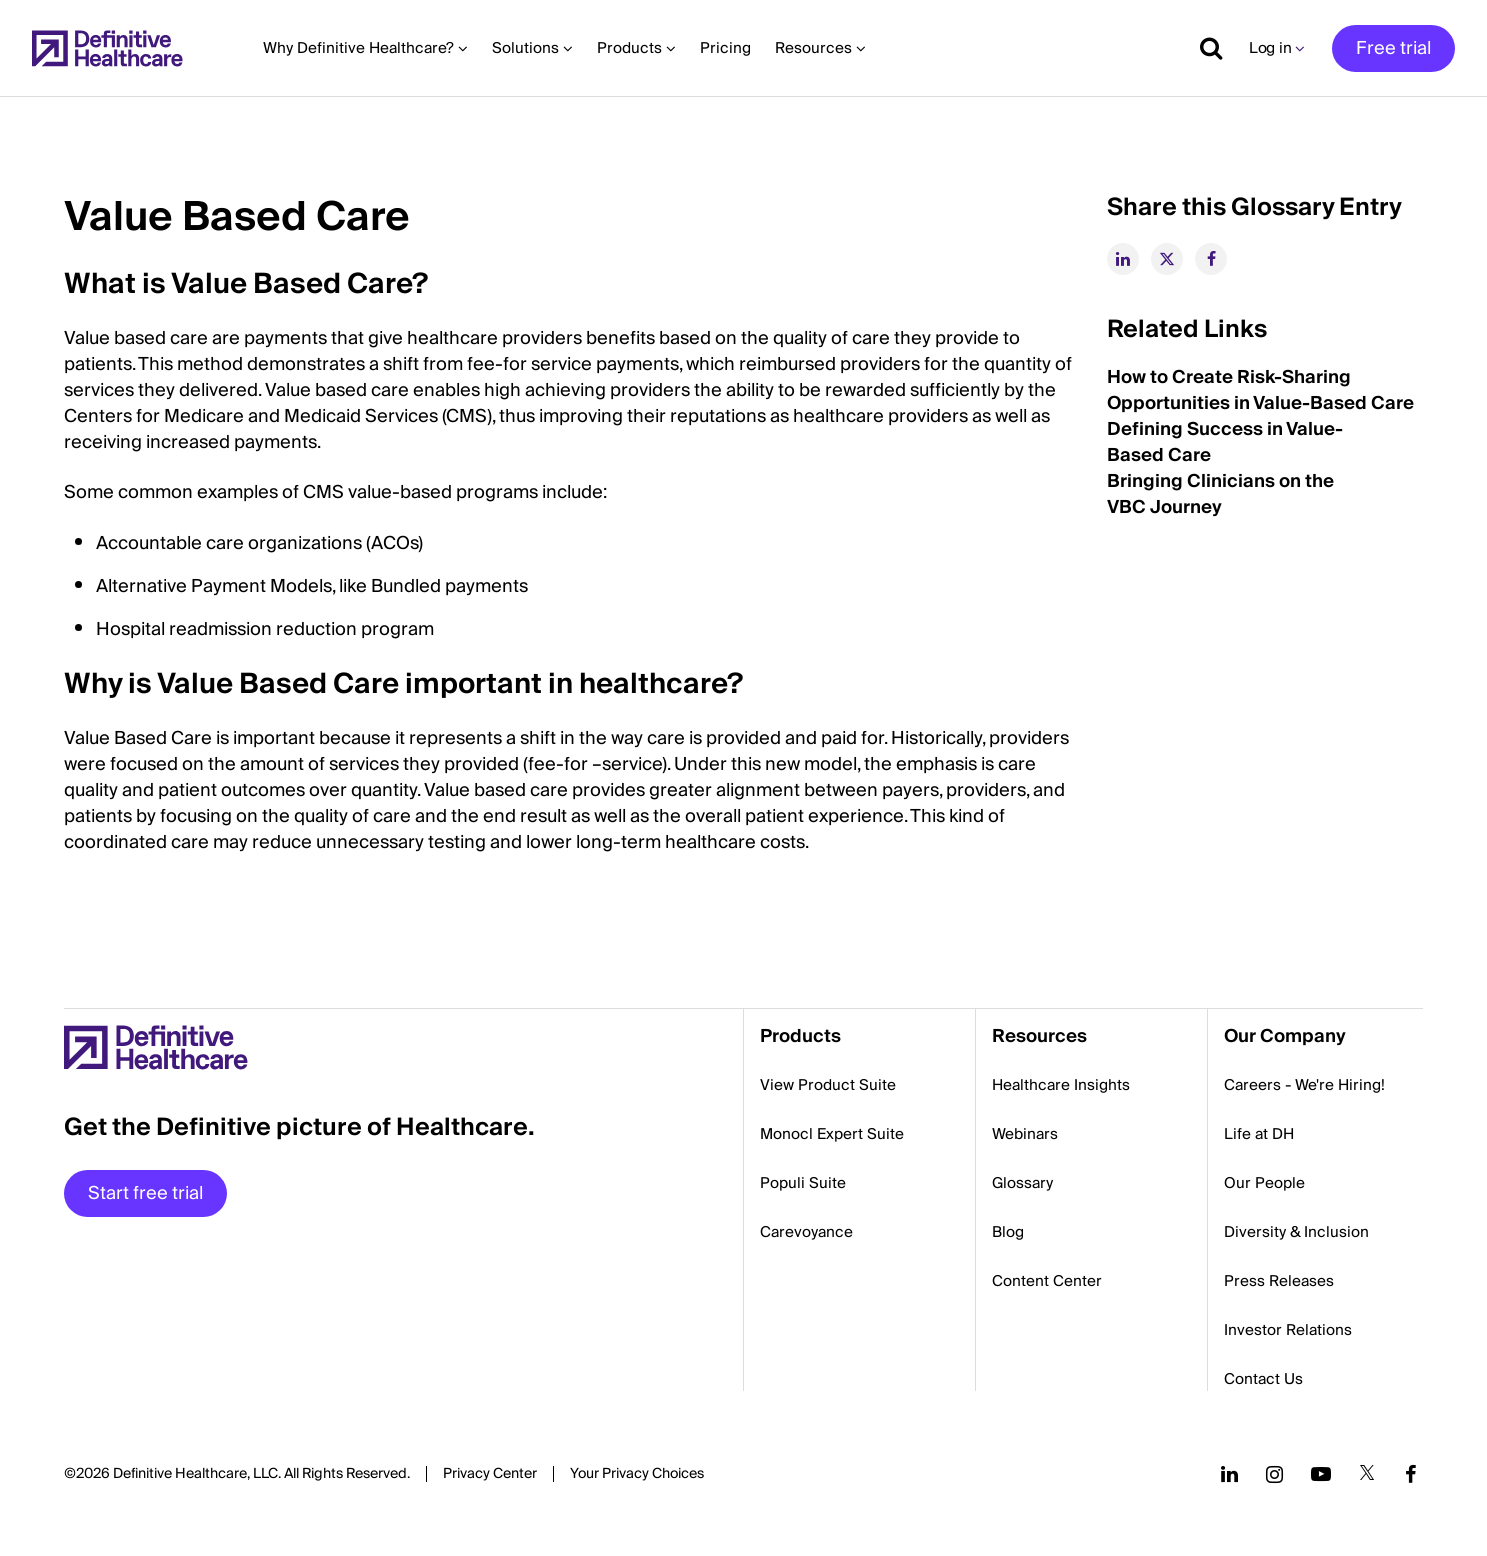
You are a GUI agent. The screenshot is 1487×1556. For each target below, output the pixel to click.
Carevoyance (806, 1232)
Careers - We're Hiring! (1304, 1085)
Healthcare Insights (1061, 1085)
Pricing (725, 48)
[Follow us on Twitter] (1367, 1474)
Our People (1264, 1183)
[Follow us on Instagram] (1274, 1474)
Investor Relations (1288, 1330)
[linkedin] (1123, 259)
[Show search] (1204, 48)
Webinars (1025, 1134)
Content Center (1047, 1281)
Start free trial (145, 1193)
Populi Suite (803, 1183)
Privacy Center (490, 1474)
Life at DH (1259, 1134)
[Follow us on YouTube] (1321, 1474)
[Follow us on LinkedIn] (1229, 1474)
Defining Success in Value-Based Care (1225, 442)
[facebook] (1211, 259)
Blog (1008, 1232)
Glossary (1022, 1183)
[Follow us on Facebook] (1411, 1474)
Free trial (1393, 48)
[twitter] (1167, 259)
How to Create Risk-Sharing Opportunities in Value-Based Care (1260, 390)
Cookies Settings (637, 1475)
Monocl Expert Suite (832, 1134)
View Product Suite (828, 1085)
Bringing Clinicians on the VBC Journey (1220, 494)
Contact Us (1263, 1379)
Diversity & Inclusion (1296, 1232)
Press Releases (1279, 1281)
